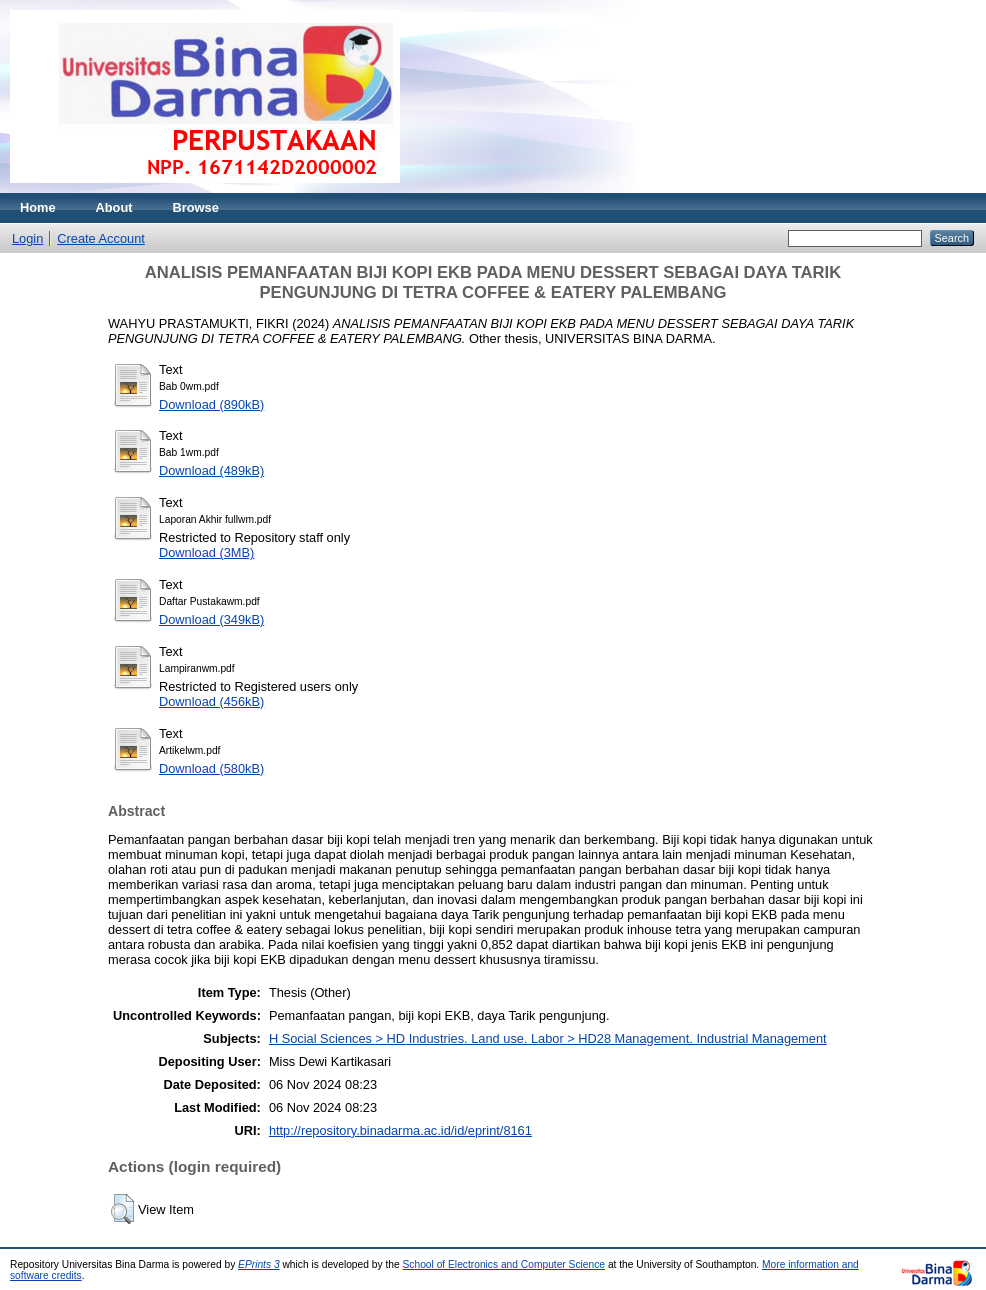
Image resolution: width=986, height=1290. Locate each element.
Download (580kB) (211, 768)
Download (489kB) (211, 470)
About (114, 207)
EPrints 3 (259, 1264)
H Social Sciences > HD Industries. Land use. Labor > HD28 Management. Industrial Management (548, 1038)
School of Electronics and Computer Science (504, 1264)
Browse (196, 207)
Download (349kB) (211, 619)
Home (38, 207)
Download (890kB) (211, 404)
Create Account (101, 238)
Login (27, 238)
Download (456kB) (211, 701)
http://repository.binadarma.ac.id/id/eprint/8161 (400, 1130)
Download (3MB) (206, 552)
